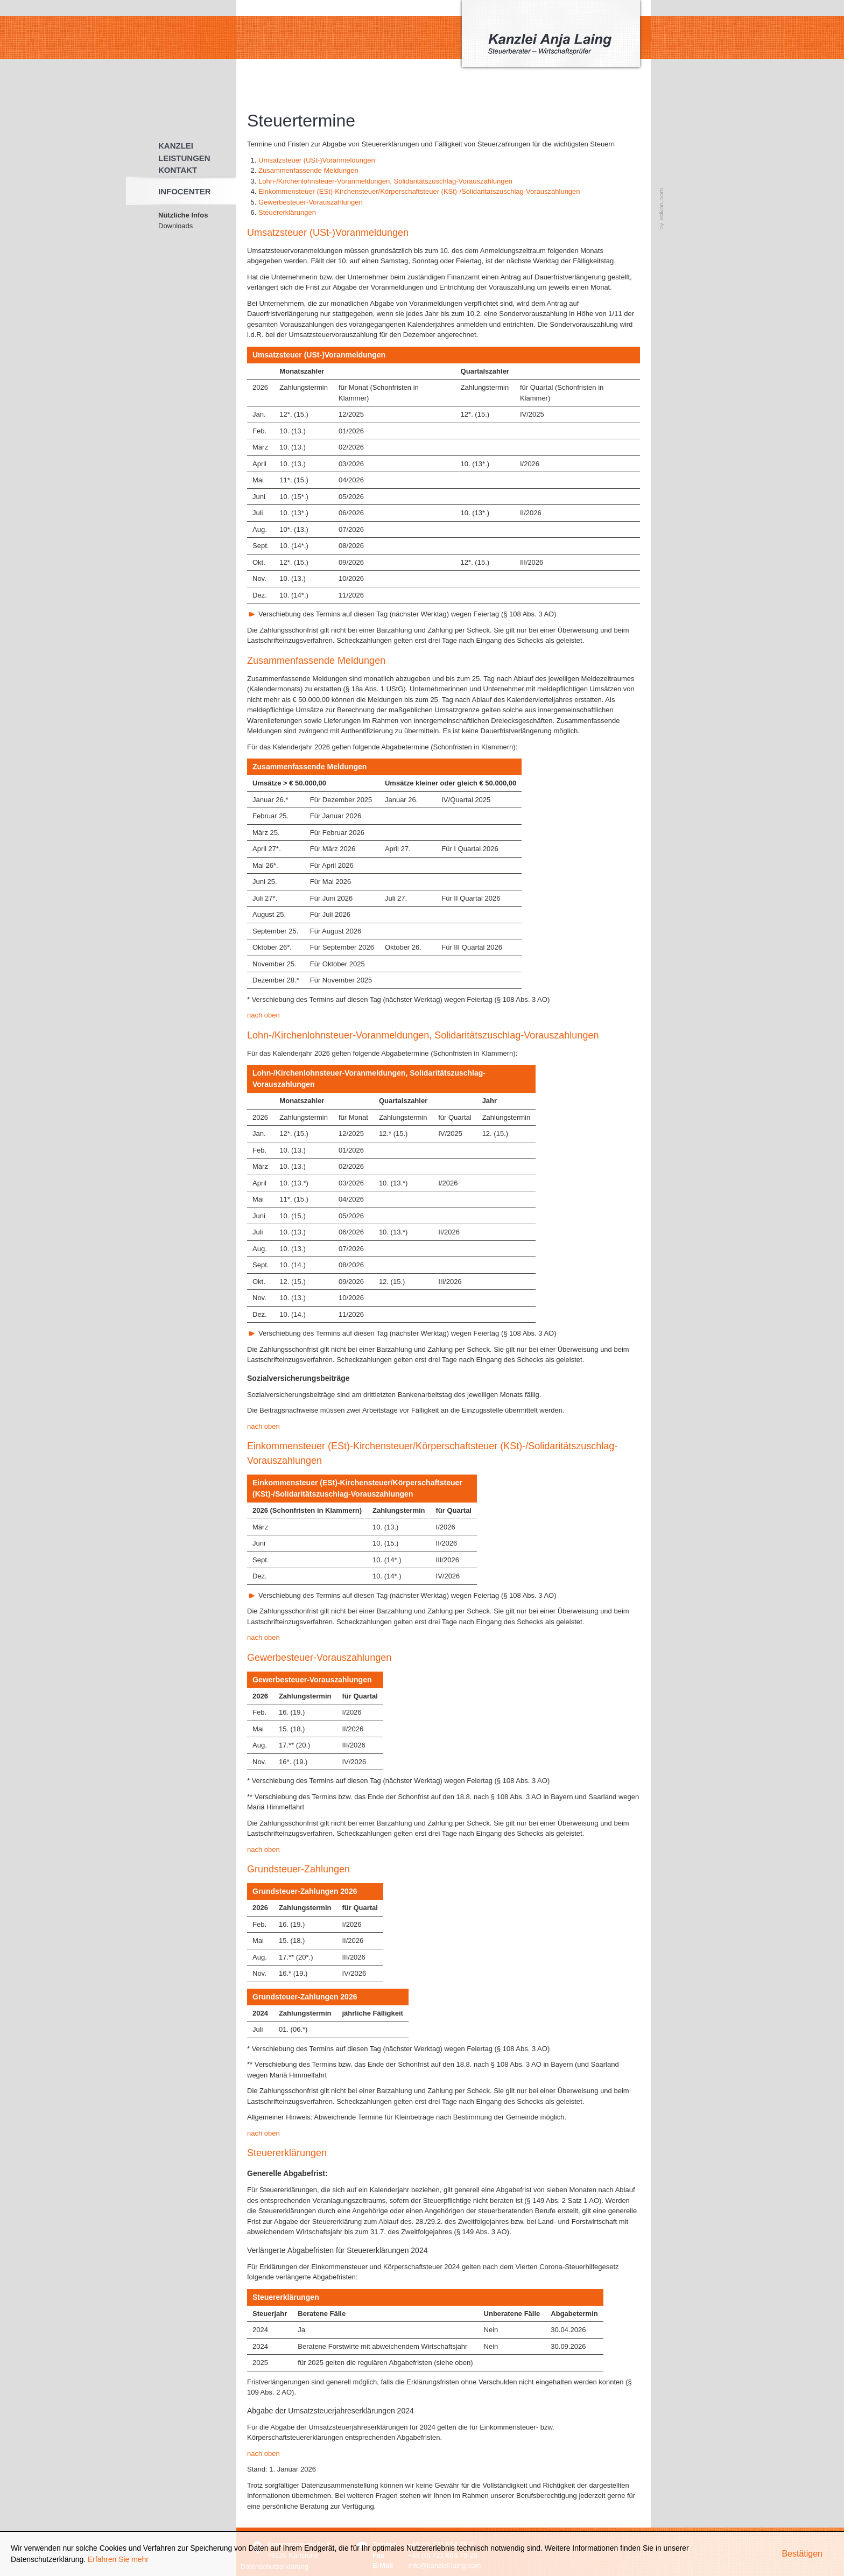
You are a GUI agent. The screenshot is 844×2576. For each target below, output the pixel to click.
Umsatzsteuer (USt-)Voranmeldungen (316, 160)
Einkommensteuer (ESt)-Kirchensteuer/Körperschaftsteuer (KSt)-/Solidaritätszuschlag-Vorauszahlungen (419, 191)
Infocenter (184, 191)
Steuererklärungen (287, 212)
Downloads (175, 226)
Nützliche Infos (183, 215)
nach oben (263, 1015)
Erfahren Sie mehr (118, 2559)
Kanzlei (175, 145)
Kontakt (177, 169)
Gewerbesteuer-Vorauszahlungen (310, 202)
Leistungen (184, 158)
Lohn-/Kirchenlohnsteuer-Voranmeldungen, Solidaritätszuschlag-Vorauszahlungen (385, 181)
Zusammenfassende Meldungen (308, 170)
